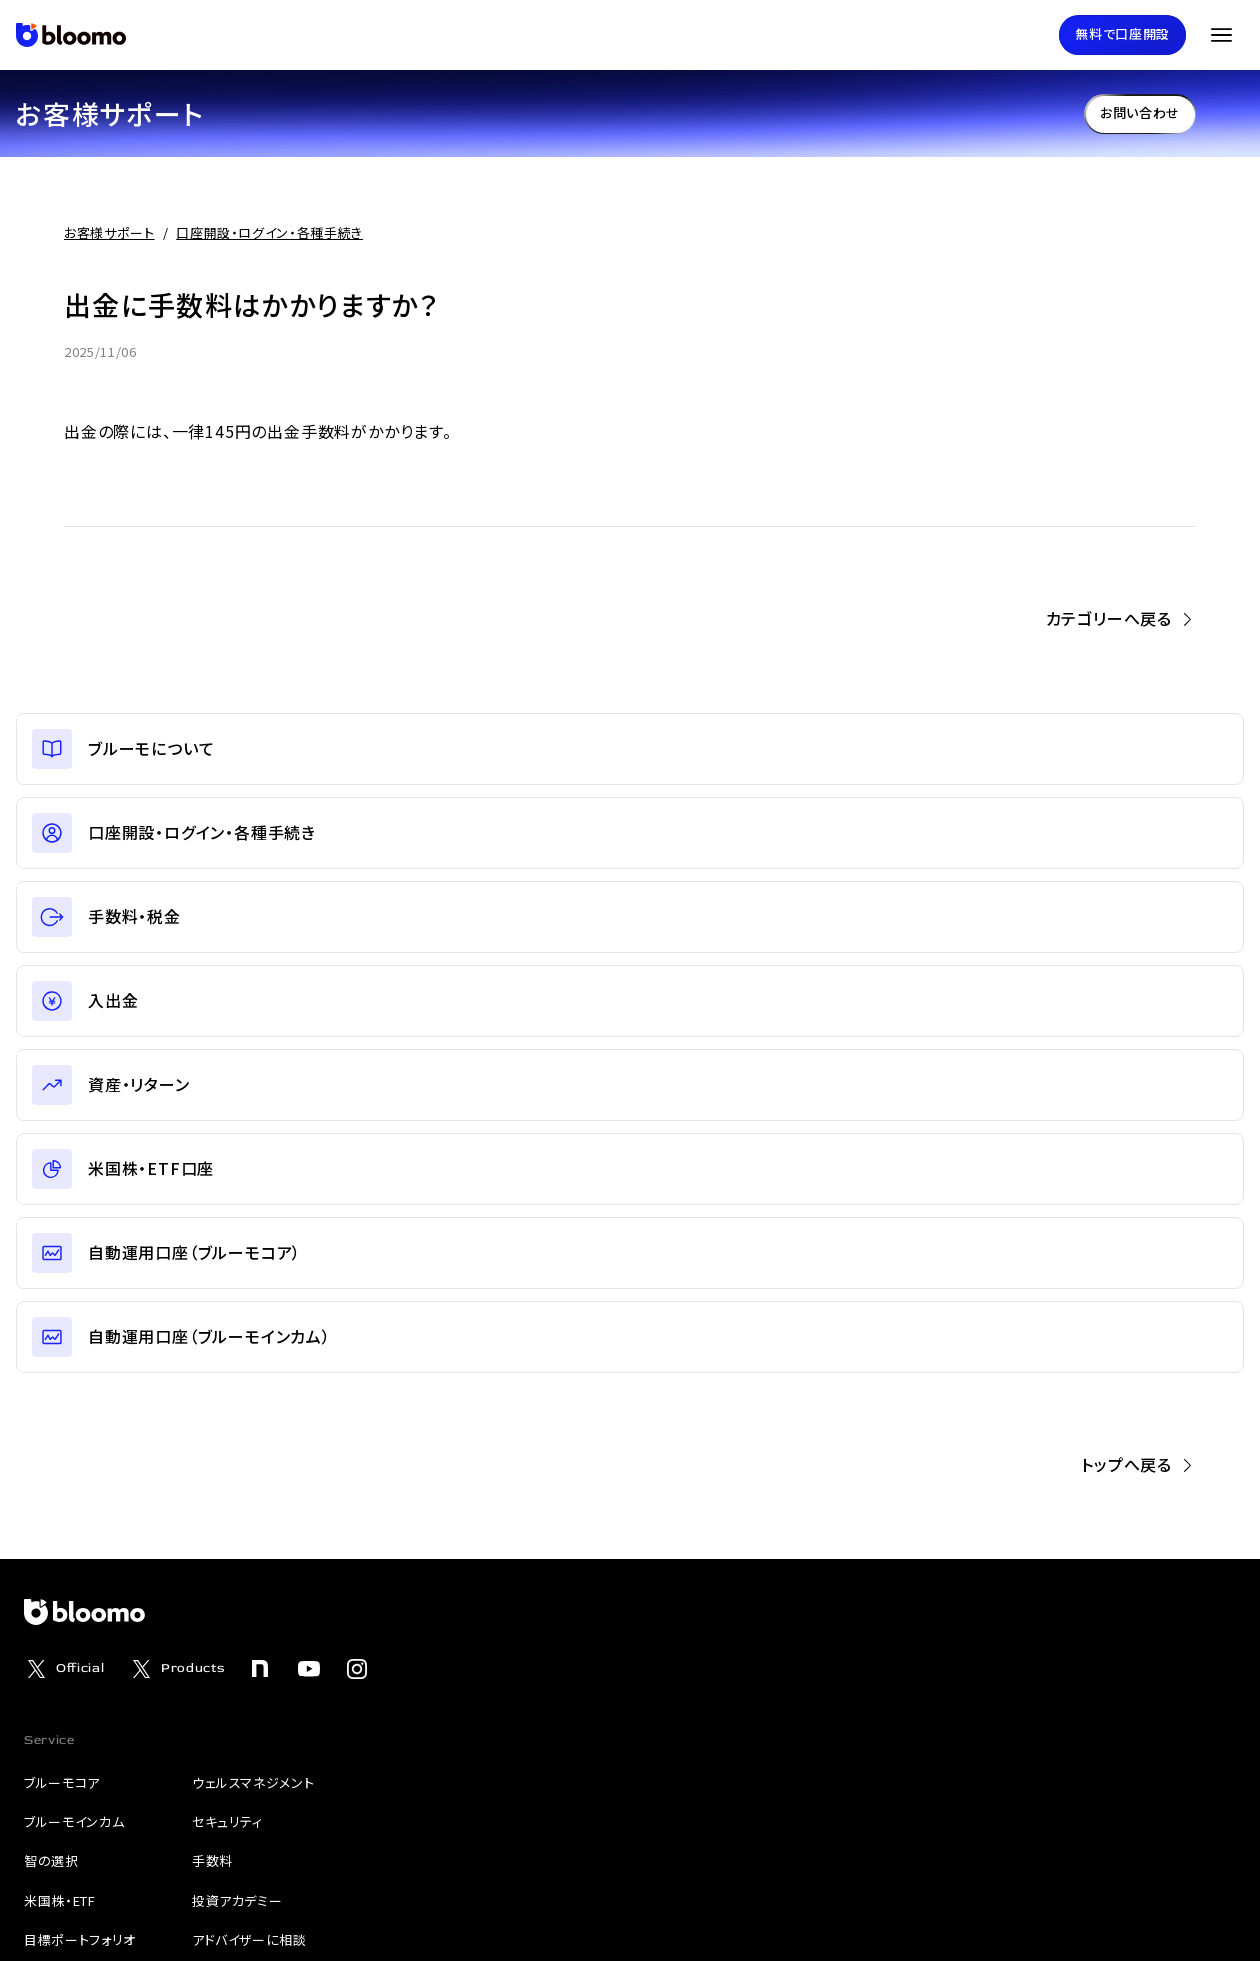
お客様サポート (109, 232)
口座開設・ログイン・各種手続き (269, 232)
